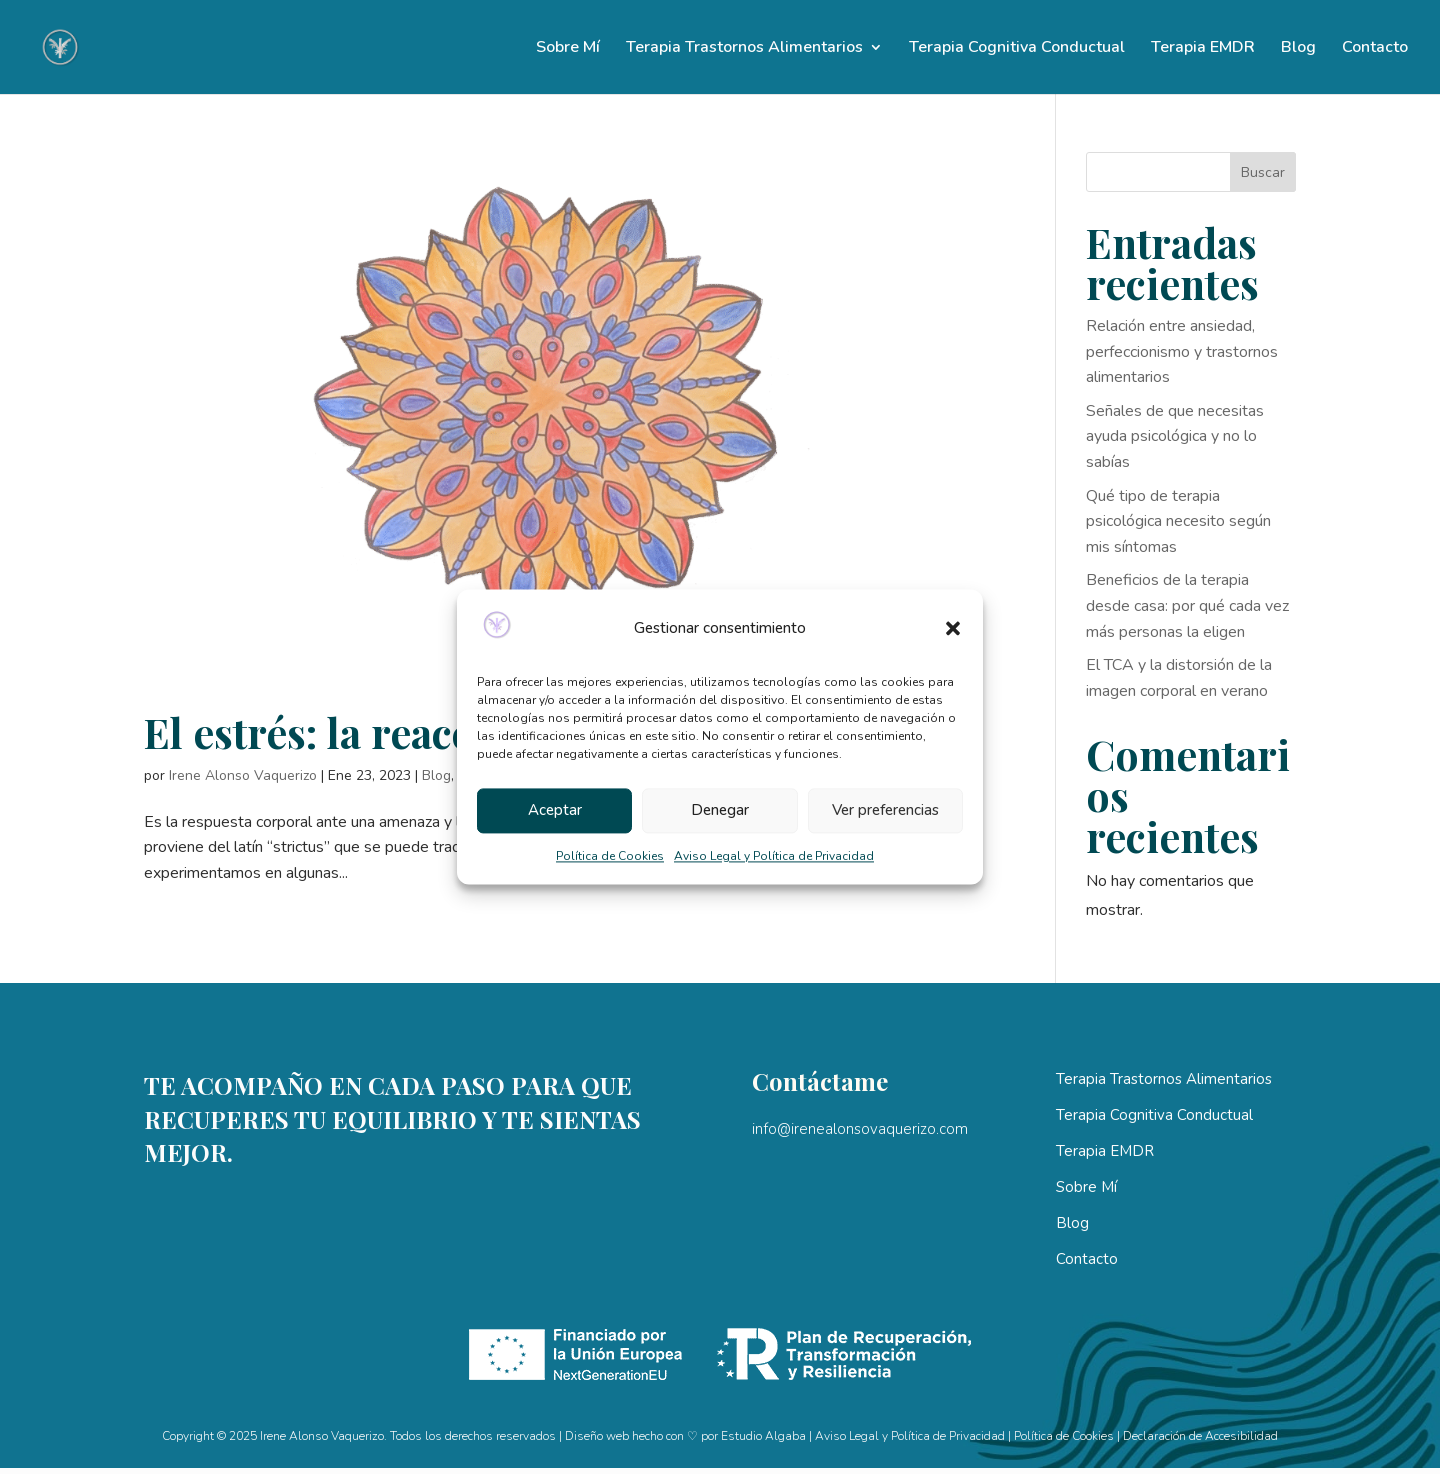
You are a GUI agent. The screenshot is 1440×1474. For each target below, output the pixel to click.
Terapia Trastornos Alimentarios (744, 49)
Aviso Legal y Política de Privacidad (774, 856)
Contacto (1375, 49)
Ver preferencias (885, 811)
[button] (953, 629)
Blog (1298, 49)
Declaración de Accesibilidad (1200, 1436)
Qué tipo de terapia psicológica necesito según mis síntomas (1178, 521)
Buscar (1263, 172)
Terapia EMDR (1203, 49)
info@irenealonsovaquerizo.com (860, 1129)
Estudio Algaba (763, 1436)
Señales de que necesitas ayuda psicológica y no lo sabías (1175, 436)
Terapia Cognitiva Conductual (1017, 49)
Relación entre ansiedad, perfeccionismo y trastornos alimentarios (1182, 351)
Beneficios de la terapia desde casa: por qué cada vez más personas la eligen (1187, 605)
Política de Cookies (610, 856)
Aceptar (555, 811)
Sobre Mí (568, 49)
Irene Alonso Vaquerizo (243, 775)
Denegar (720, 811)
